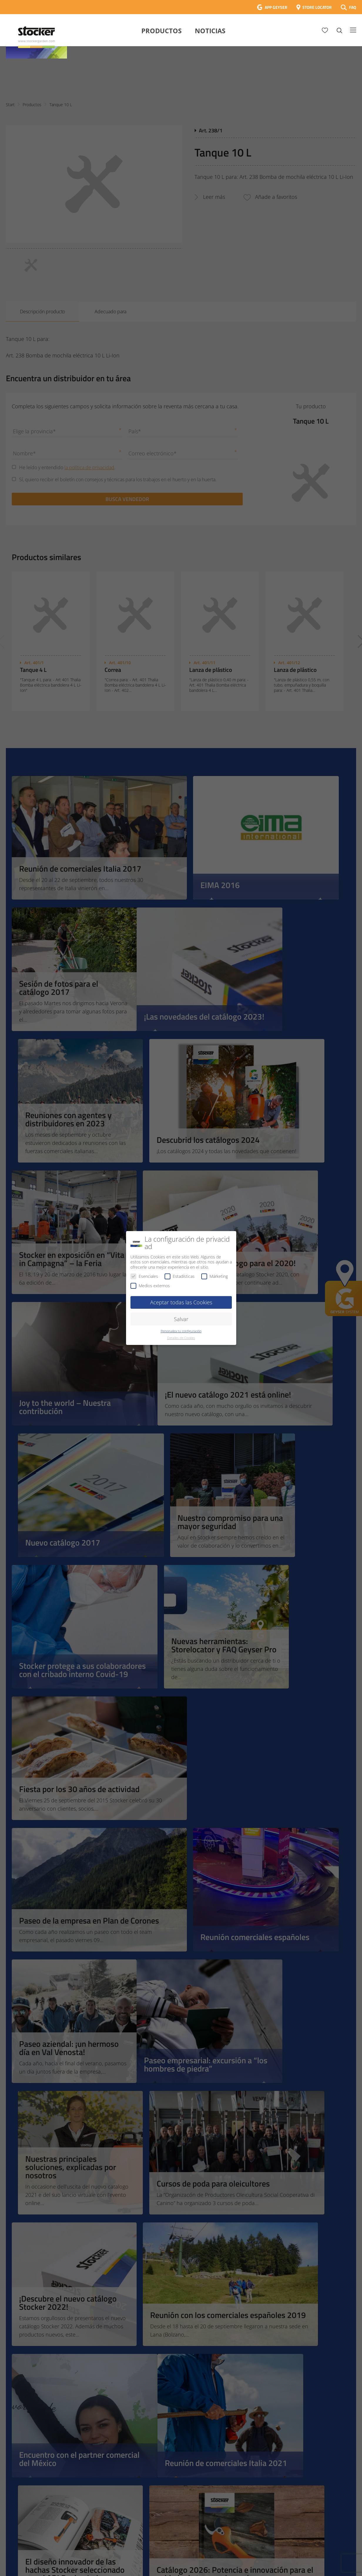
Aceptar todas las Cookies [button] (181, 1302)
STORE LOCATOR (317, 7)
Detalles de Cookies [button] (181, 1338)
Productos (161, 30)
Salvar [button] (181, 1319)
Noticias (210, 30)
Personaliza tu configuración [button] (181, 1331)
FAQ (352, 7)
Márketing (214, 1276)
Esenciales (144, 1276)
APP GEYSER (276, 7)
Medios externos (150, 1285)
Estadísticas (180, 1276)
